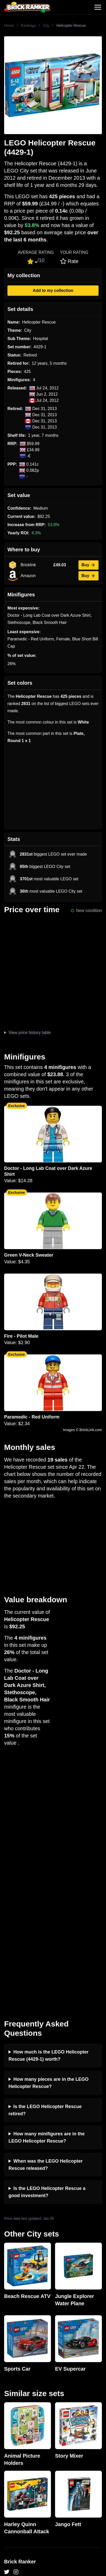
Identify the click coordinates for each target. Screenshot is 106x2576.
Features (12, 2395)
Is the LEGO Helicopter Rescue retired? (45, 1858)
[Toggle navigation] (98, 7)
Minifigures (14, 2477)
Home (9, 25)
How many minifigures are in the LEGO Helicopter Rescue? (46, 1885)
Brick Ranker (20, 2309)
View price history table (29, 1032)
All (6, 2461)
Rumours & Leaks (20, 2387)
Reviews (12, 2379)
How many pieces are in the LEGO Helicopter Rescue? (48, 1830)
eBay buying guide (21, 2436)
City (46, 25)
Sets (8, 2469)
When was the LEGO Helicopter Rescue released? (45, 1912)
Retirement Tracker (21, 2428)
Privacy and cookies (22, 2403)
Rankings (28, 25)
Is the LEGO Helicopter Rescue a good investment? (46, 1940)
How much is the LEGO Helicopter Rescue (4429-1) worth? (48, 1803)
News (9, 2362)
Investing (12, 2370)
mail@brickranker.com (24, 2329)
